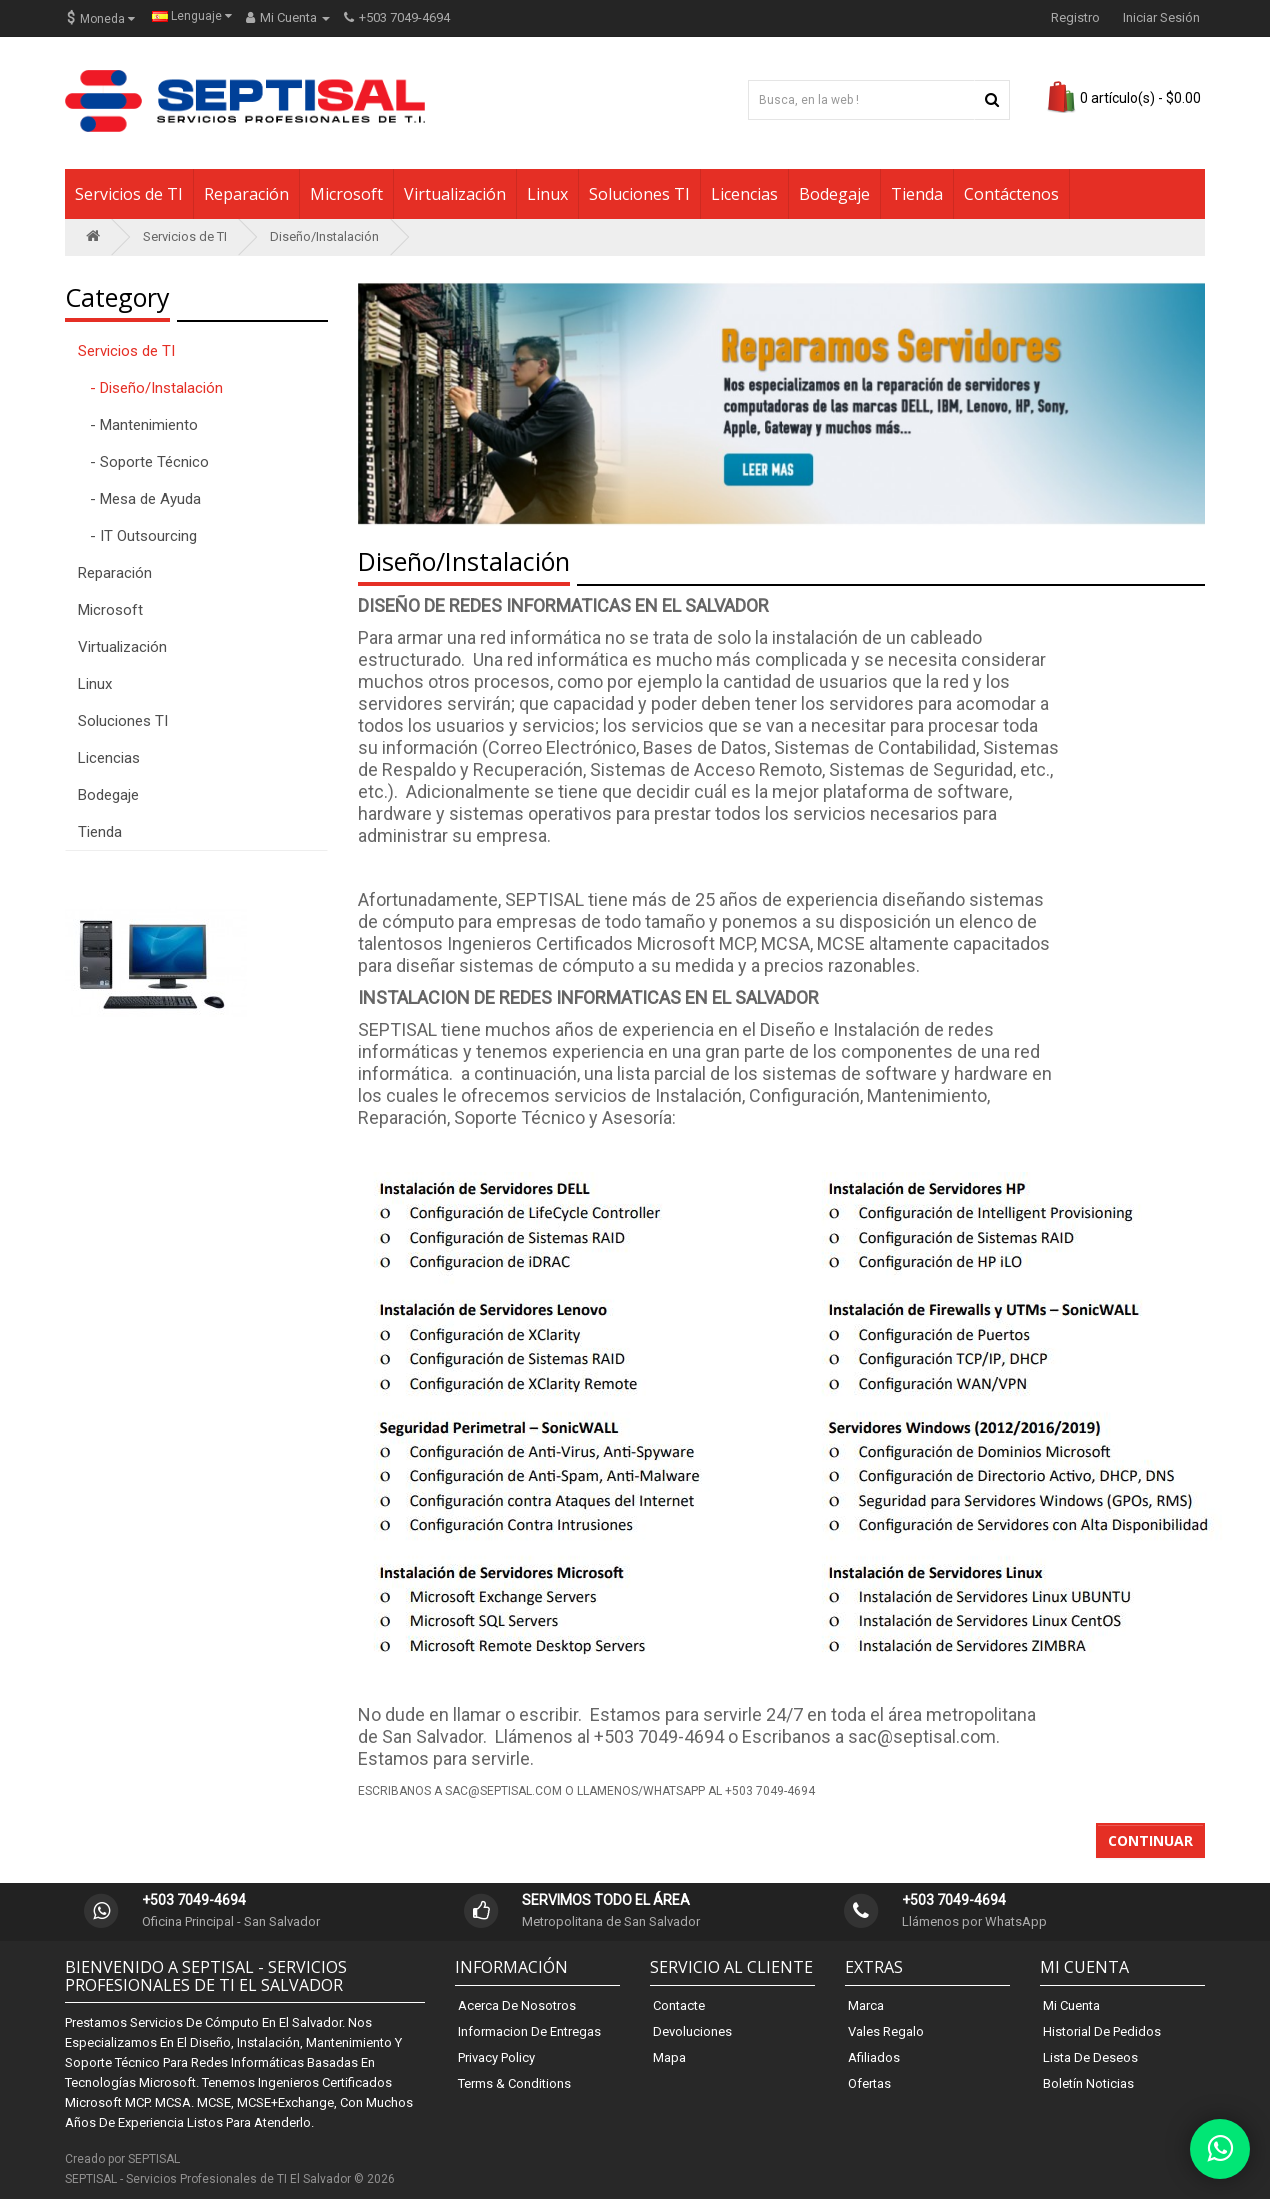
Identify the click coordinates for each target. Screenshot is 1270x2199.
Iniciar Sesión (1161, 17)
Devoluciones (692, 2031)
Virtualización (455, 194)
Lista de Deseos (1090, 2057)
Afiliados (874, 2057)
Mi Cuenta (1071, 2005)
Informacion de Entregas (529, 2031)
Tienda (917, 194)
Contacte (679, 2005)
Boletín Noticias (1088, 2083)
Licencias (744, 194)
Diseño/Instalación (324, 236)
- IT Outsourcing (137, 536)
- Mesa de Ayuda (139, 499)
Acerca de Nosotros (517, 2005)
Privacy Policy (496, 2057)
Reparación (246, 194)
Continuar (1150, 1840)
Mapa (669, 2057)
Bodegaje (834, 194)
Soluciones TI (639, 194)
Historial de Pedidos (1102, 2031)
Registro (1075, 17)
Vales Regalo (886, 2031)
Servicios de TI (129, 194)
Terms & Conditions (514, 2083)
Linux (547, 194)
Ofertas (869, 2083)
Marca (866, 2005)
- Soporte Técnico (143, 462)
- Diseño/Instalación (150, 388)
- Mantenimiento (138, 425)
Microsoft (346, 194)
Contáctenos (1011, 194)
